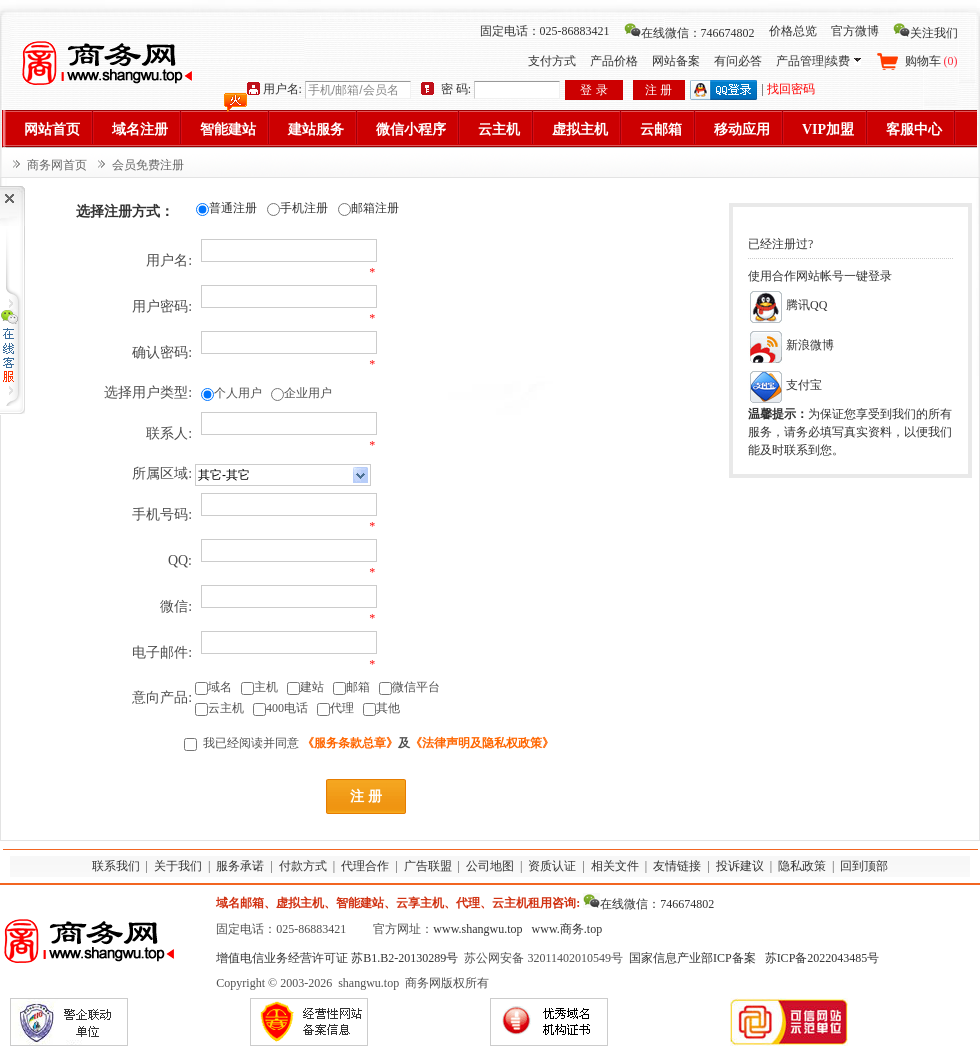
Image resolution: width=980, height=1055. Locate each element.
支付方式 (552, 61)
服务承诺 (240, 866)
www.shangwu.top (477, 929)
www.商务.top (567, 929)
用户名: (169, 260)
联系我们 (116, 866)
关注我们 (925, 33)
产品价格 (614, 61)
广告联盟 (428, 866)
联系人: (169, 433)
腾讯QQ (787, 305)
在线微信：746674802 (689, 33)
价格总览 (793, 31)
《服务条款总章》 (350, 743)
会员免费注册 (148, 165)
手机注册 (304, 208)
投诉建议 (740, 866)
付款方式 (303, 866)
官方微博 (855, 31)
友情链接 (677, 866)
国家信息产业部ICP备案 (692, 958)
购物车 (931, 61)
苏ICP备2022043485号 (822, 958)
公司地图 (490, 866)
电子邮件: (162, 652)
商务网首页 (57, 165)
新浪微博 (791, 345)
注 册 (658, 90)
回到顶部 (864, 866)
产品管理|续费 (818, 61)
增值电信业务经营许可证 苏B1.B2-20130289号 (337, 958)
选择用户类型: (148, 392)
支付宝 (785, 385)
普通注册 (233, 208)
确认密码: (162, 352)
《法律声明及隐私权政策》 (482, 743)
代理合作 (365, 866)
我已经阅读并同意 (251, 743)
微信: (176, 606)
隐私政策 (802, 866)
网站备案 (676, 61)
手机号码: (162, 514)
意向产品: (162, 697)
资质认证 (552, 866)
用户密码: (162, 306)
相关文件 (615, 866)
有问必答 (738, 61)
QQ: (180, 560)
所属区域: (162, 473)
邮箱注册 (375, 208)
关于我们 (178, 866)
